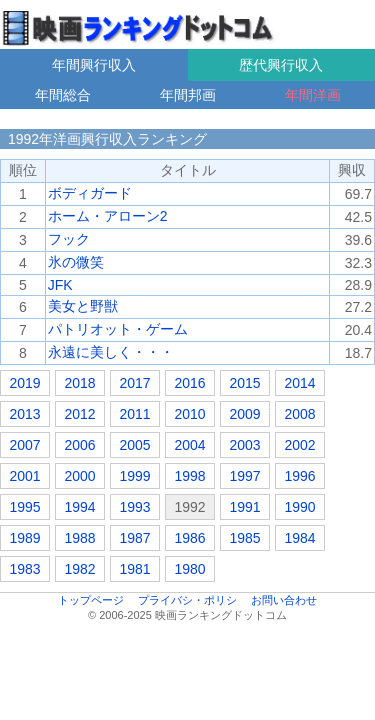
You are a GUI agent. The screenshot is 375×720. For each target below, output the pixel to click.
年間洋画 (313, 95)
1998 (189, 476)
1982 (79, 569)
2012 (79, 414)
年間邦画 (188, 95)
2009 (244, 414)
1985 (244, 538)
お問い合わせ (284, 600)
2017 (134, 383)
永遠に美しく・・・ (111, 352)
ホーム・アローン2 (108, 216)
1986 (189, 538)
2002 (299, 445)
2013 (24, 414)
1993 (134, 507)
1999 (134, 476)
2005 (134, 445)
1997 (244, 476)
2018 (79, 383)
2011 (134, 414)
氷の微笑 (76, 262)
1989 (24, 538)
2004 (189, 445)
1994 (79, 507)
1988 (79, 538)
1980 (189, 569)
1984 (299, 538)
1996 (299, 476)
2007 (24, 445)
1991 (244, 507)
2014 (299, 383)
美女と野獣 (83, 306)
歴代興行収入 (281, 65)
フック (69, 239)
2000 (79, 476)
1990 (299, 507)
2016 (189, 383)
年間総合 (63, 95)
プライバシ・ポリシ (187, 600)
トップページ (91, 600)
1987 (134, 538)
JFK (60, 285)
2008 (299, 414)
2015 (244, 383)
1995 (24, 507)
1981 (134, 569)
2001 (24, 476)
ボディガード (90, 193)
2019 (24, 383)
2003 (244, 445)
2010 (189, 414)
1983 (24, 569)
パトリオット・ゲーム (118, 329)
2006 (79, 445)
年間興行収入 (94, 65)
